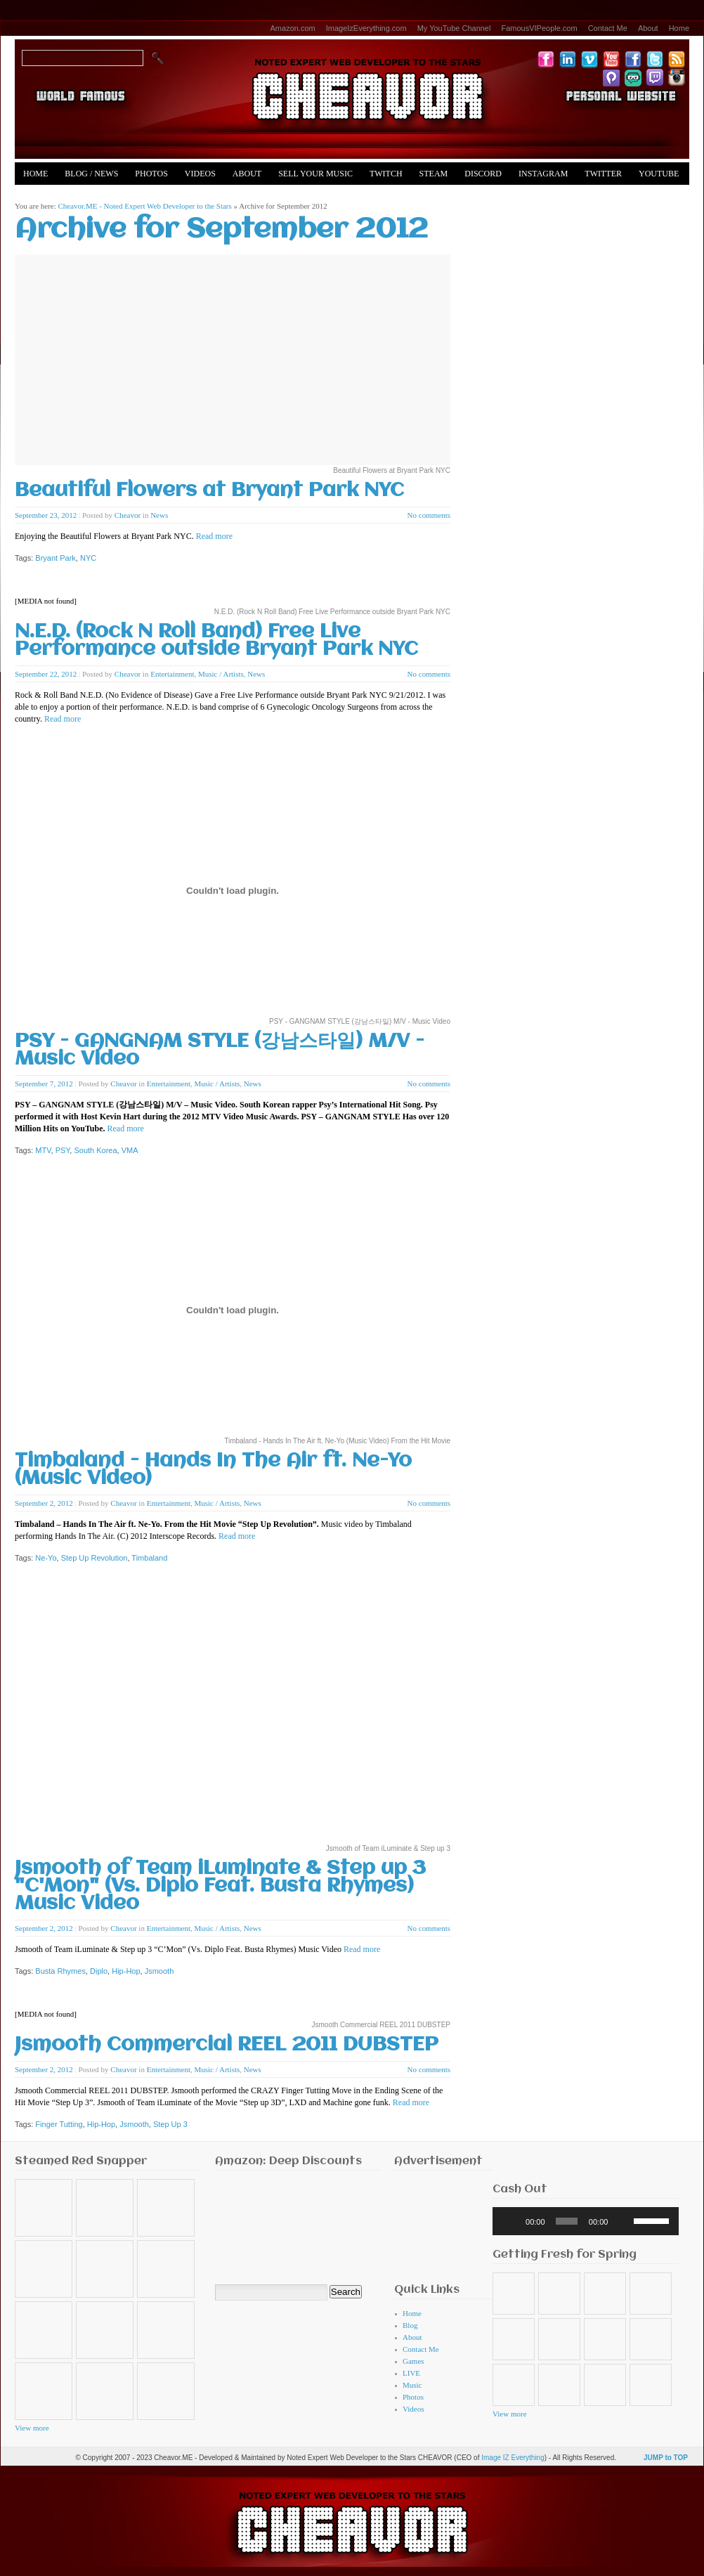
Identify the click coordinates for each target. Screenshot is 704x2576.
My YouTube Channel (454, 28)
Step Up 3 (170, 2124)
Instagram (543, 173)
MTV (43, 1150)
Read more (214, 536)
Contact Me (607, 28)
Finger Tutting (58, 2124)
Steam (433, 173)
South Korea (95, 1150)
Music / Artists (221, 674)
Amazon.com (292, 28)
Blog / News (91, 173)
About (648, 28)
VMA (130, 1150)
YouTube (659, 173)
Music (412, 2385)
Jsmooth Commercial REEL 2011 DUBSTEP (226, 2045)
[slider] (567, 2221)
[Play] (511, 2221)
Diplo (98, 1971)
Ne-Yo (45, 1558)
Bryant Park (55, 558)
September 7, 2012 (44, 1083)
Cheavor (128, 515)
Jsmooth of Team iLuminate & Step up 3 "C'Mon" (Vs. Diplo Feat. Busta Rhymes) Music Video (220, 1886)
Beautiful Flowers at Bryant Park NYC (209, 491)
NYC (88, 558)
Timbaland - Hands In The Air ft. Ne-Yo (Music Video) (213, 1470)
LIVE (411, 2373)
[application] (586, 2221)
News (159, 515)
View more (32, 2428)
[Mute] (623, 2221)
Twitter (603, 173)
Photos (151, 173)
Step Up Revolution (94, 1558)
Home (679, 28)
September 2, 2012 (44, 1503)
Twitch (386, 173)
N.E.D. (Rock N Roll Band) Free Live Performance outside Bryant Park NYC (216, 641)
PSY (63, 1150)
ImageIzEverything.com (366, 28)
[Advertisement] (438, 2223)
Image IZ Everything (512, 2457)
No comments (429, 515)
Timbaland (149, 1558)
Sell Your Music (315, 173)
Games (413, 2361)
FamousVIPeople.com (539, 28)
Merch (38, 196)
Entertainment (172, 674)
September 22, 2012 (46, 674)
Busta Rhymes (60, 1971)
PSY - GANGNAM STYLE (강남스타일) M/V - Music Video (219, 1050)
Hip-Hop (126, 1971)
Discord (483, 173)
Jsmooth (159, 1971)
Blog (410, 2325)
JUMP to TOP (666, 2457)
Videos (200, 173)
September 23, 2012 (46, 515)
